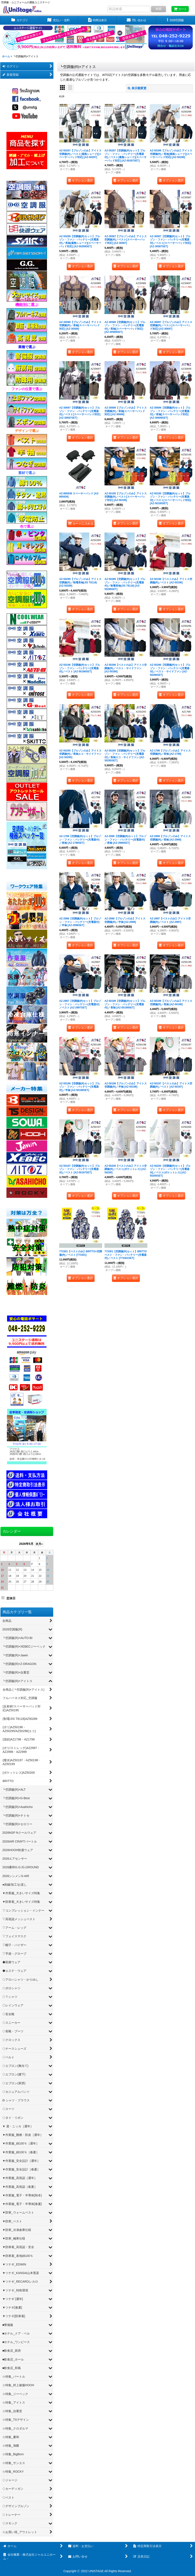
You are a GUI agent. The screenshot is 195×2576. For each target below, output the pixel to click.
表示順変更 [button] (137, 88)
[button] (175, 20)
